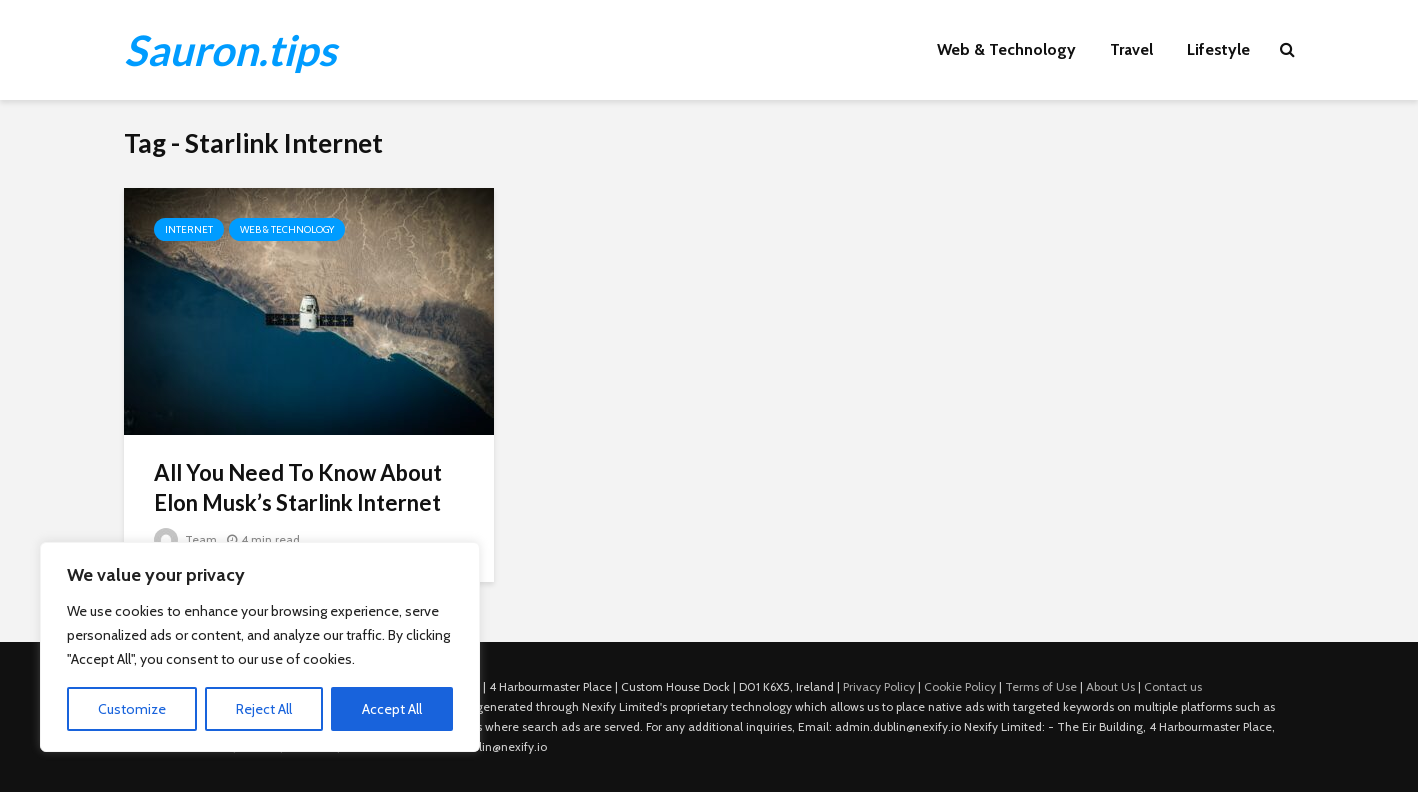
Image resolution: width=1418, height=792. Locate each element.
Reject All (264, 709)
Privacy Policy (879, 686)
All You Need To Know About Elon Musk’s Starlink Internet (298, 487)
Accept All (392, 709)
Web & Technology (1006, 49)
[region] (260, 647)
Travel (1131, 49)
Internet (189, 229)
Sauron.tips (230, 50)
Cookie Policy (960, 686)
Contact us (1173, 686)
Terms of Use (1041, 686)
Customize (132, 709)
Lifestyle (1218, 49)
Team (185, 539)
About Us (1110, 686)
